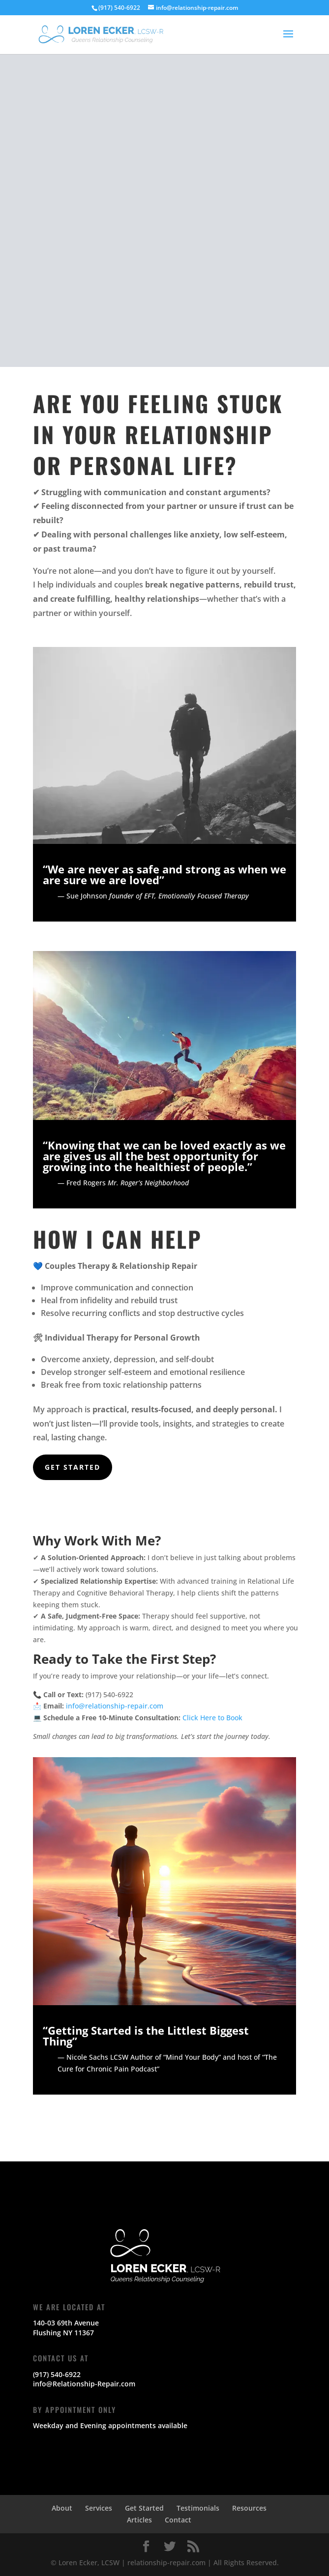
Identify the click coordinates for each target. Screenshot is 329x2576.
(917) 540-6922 (57, 2374)
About (62, 2508)
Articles (139, 2519)
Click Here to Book (212, 1717)
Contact (178, 2519)
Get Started (72, 1467)
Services (98, 2508)
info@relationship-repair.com (114, 1705)
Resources (249, 2508)
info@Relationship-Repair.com (84, 2383)
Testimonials (198, 2508)
